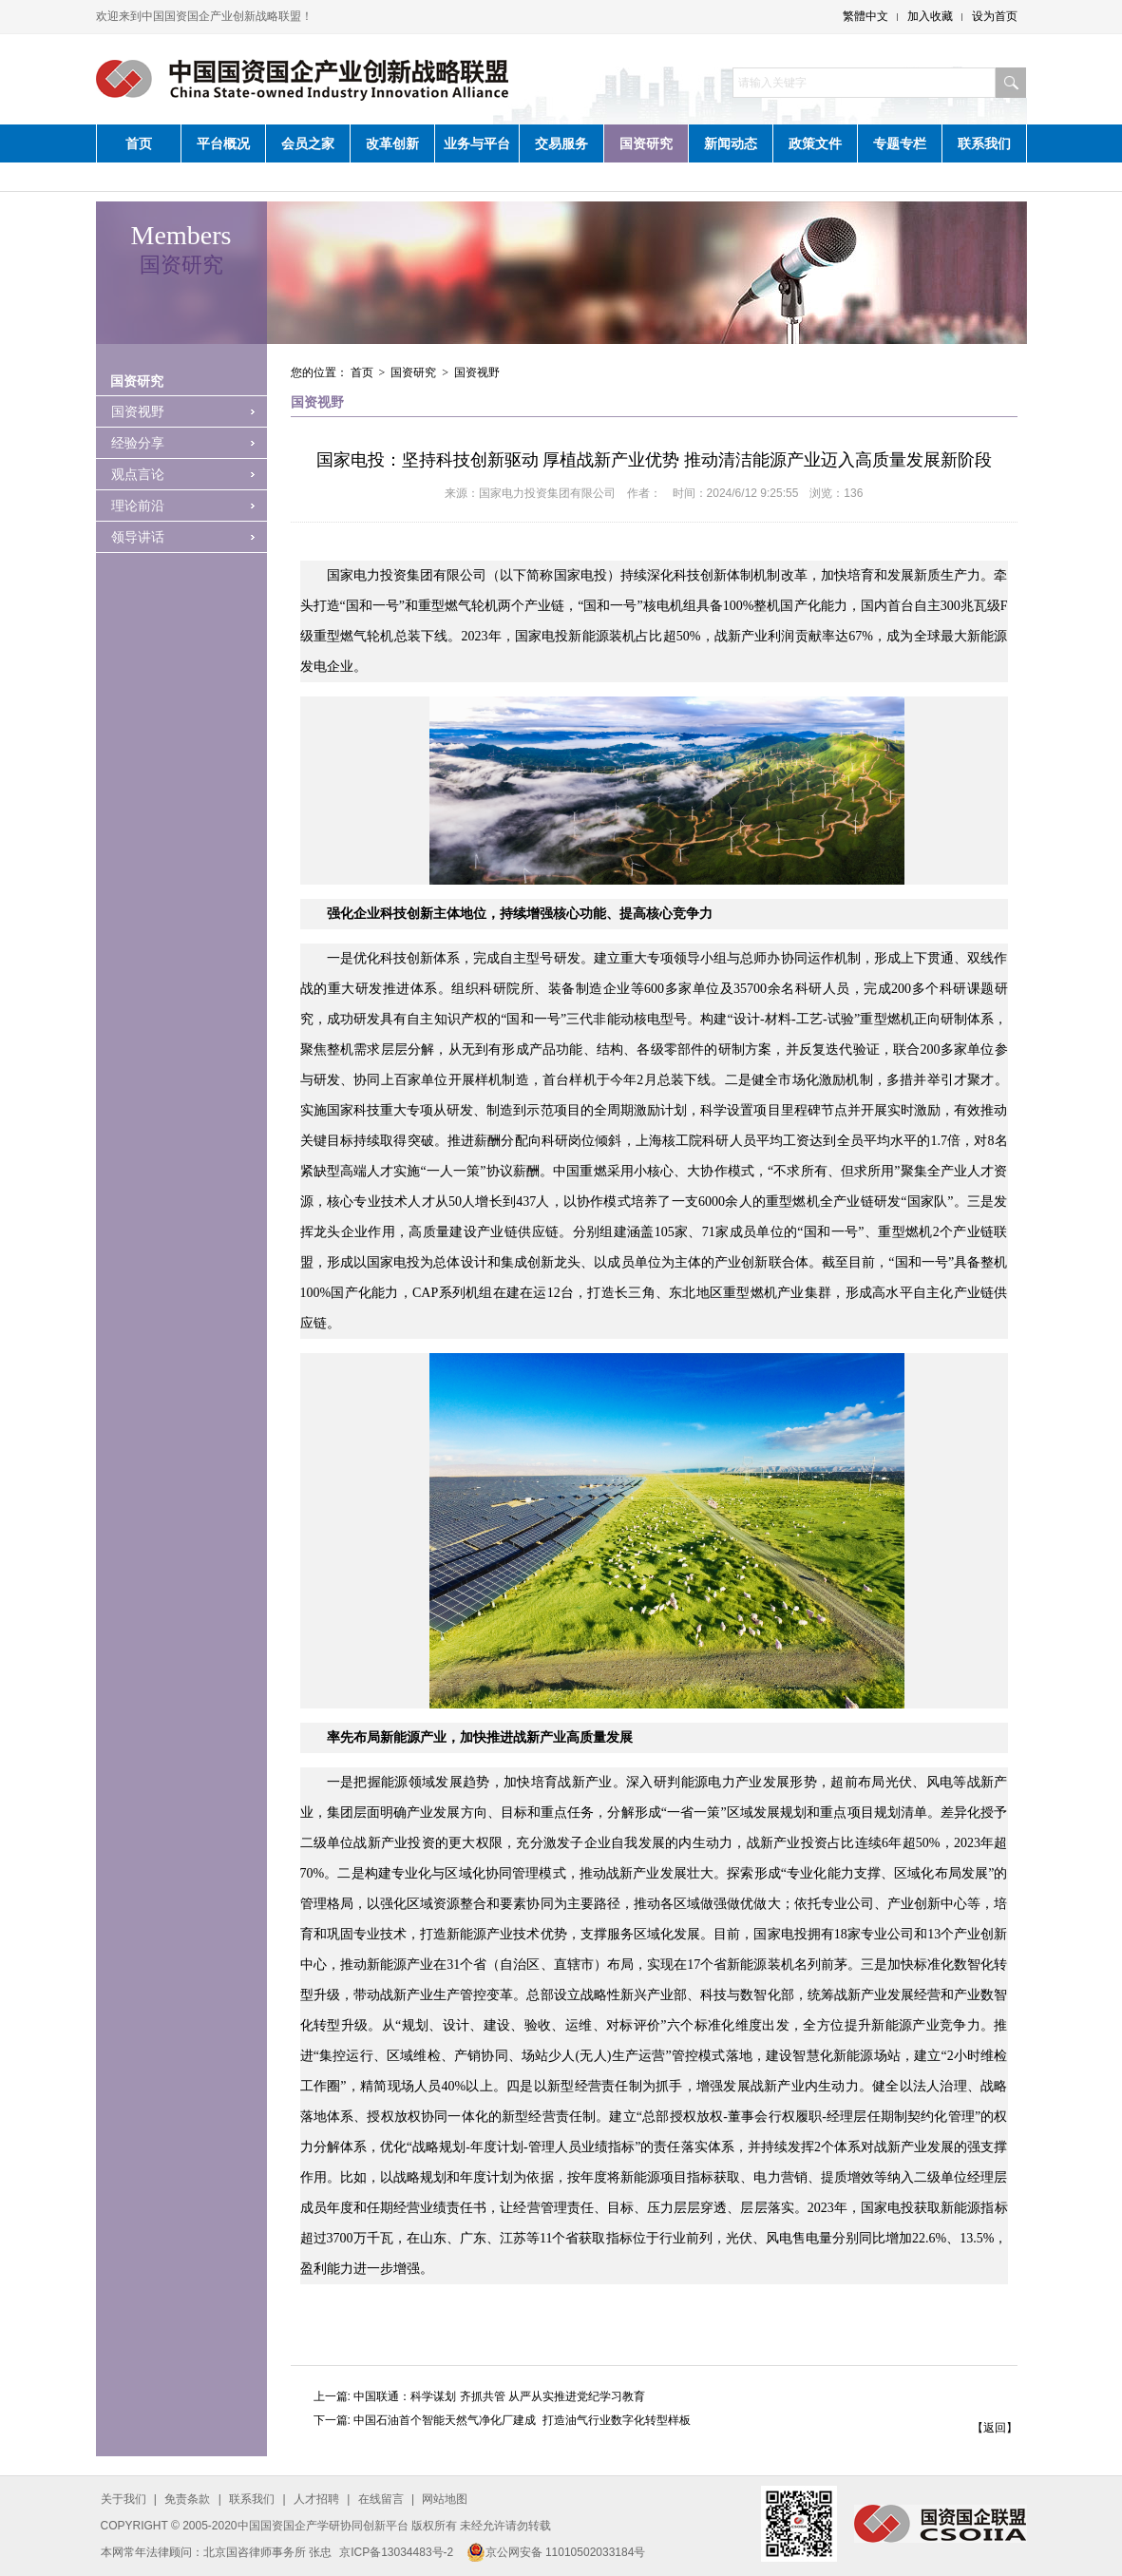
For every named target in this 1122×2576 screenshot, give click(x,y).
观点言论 (137, 474)
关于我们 (123, 2499)
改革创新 (392, 143)
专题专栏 (899, 143)
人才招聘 (316, 2499)
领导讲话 (137, 536)
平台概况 (223, 143)
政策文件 (815, 143)
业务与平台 (477, 143)
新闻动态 (730, 143)
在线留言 (381, 2499)
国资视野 (137, 411)
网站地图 (444, 2499)
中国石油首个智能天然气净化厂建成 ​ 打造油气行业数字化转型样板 (522, 2420)
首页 (138, 143)
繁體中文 (865, 16)
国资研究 (646, 143)
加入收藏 (930, 16)
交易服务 (561, 143)
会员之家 (307, 143)
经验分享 (137, 442)
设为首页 (994, 16)
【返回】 (994, 2427)
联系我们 (984, 143)
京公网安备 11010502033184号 (556, 2552)
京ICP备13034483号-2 (396, 2552)
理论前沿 (137, 505)
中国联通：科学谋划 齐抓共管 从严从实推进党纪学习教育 (499, 2396)
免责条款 (187, 2499)
